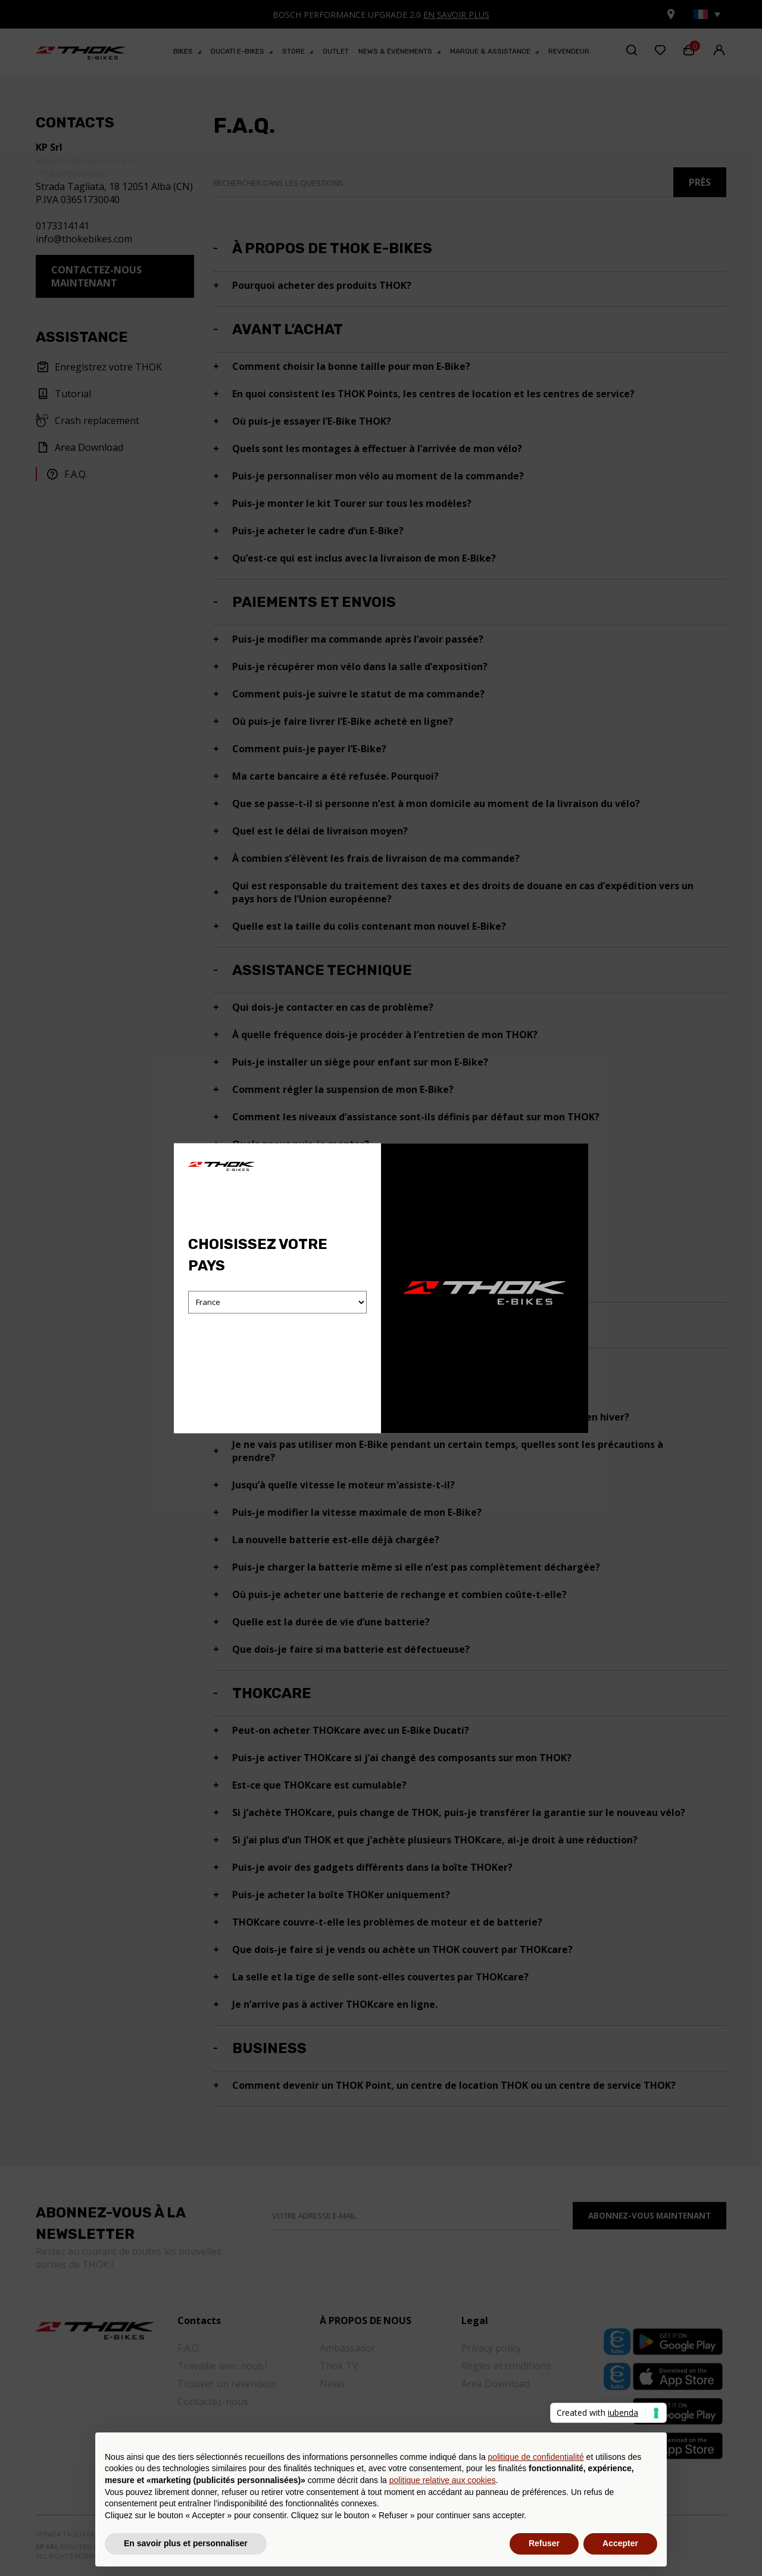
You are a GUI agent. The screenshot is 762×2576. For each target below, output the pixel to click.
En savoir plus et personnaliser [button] (186, 2543)
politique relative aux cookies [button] (442, 2480)
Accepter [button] (620, 2543)
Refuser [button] (544, 2543)
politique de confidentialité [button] (536, 2457)
